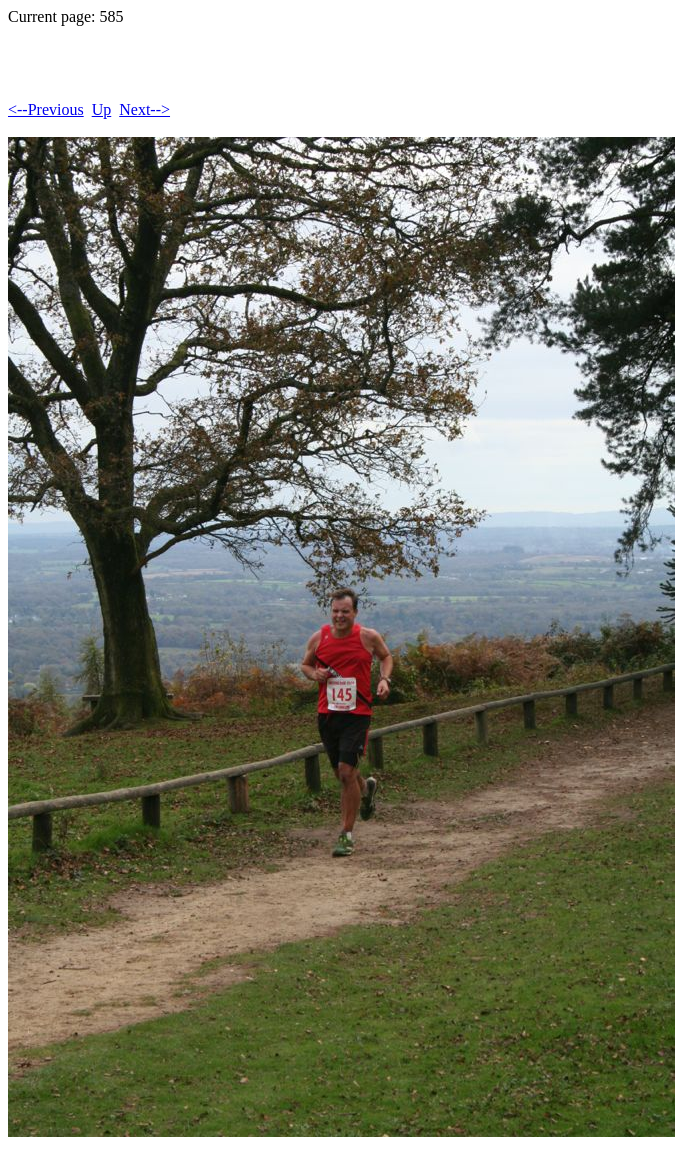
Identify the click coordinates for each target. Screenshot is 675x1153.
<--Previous (46, 109)
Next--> (144, 109)
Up (102, 109)
